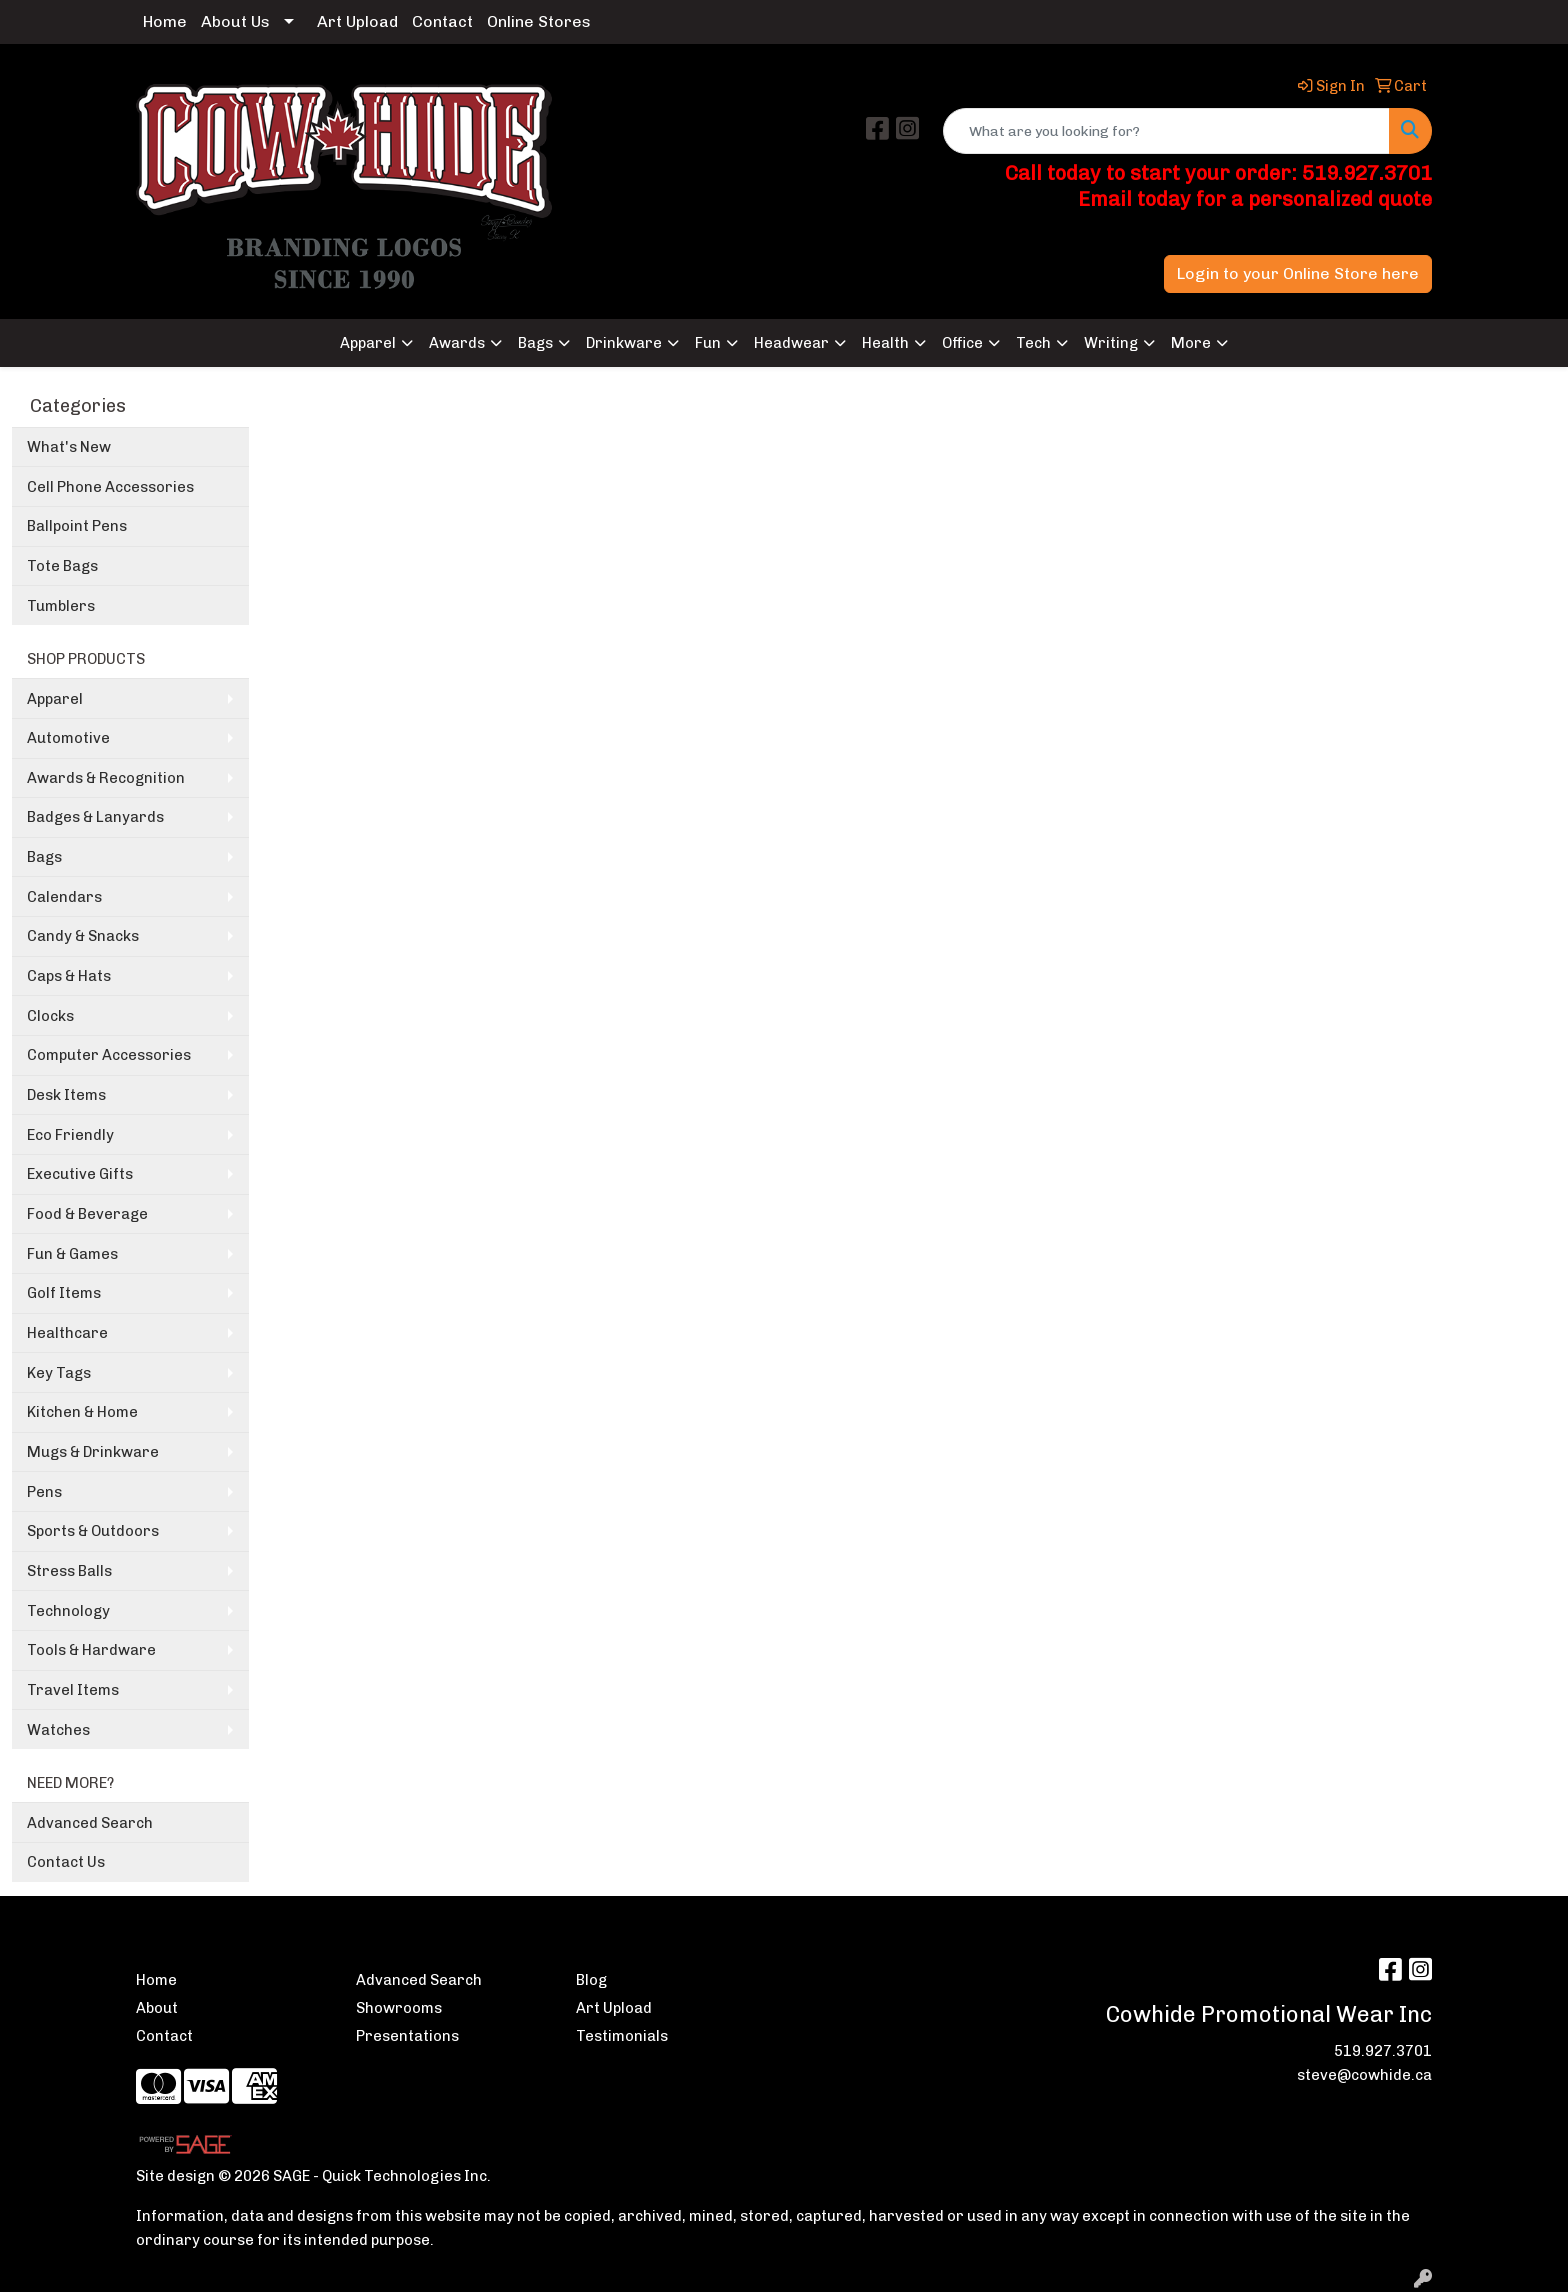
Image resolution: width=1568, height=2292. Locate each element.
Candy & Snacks (83, 936)
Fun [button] (708, 343)
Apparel (55, 699)
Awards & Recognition (106, 778)
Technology (68, 1611)
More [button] (1191, 343)
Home (165, 21)
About (157, 2008)
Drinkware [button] (624, 343)
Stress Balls (69, 1571)
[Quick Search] (1166, 131)
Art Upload (357, 21)
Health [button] (885, 343)
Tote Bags (62, 566)
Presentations (407, 2036)
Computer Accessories (109, 1055)
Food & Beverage (87, 1214)
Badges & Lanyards (95, 817)
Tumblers (61, 606)
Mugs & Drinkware (93, 1452)
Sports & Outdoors (93, 1531)
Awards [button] (457, 343)
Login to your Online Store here (1298, 273)
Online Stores (539, 21)
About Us (235, 21)
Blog (591, 1980)
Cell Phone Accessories (110, 487)
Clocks (50, 1016)
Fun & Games (72, 1254)
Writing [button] (1111, 343)
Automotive (68, 738)
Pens (44, 1492)
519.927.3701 (1383, 2051)
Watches (58, 1730)
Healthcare (67, 1333)
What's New (69, 447)
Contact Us (66, 1862)
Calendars (64, 897)
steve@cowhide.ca (1364, 2075)
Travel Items (73, 1690)
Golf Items (64, 1293)
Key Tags (59, 1373)
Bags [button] (535, 343)
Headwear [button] (791, 343)
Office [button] (962, 343)
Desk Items (66, 1095)
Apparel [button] (368, 343)
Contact (442, 21)
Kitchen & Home (82, 1412)
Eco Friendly (70, 1135)
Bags (44, 857)
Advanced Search (90, 1823)
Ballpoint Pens (77, 526)
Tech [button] (1033, 343)
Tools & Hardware (91, 1650)
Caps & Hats (69, 976)
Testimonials (622, 2036)
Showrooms (399, 2008)
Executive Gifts (80, 1174)
